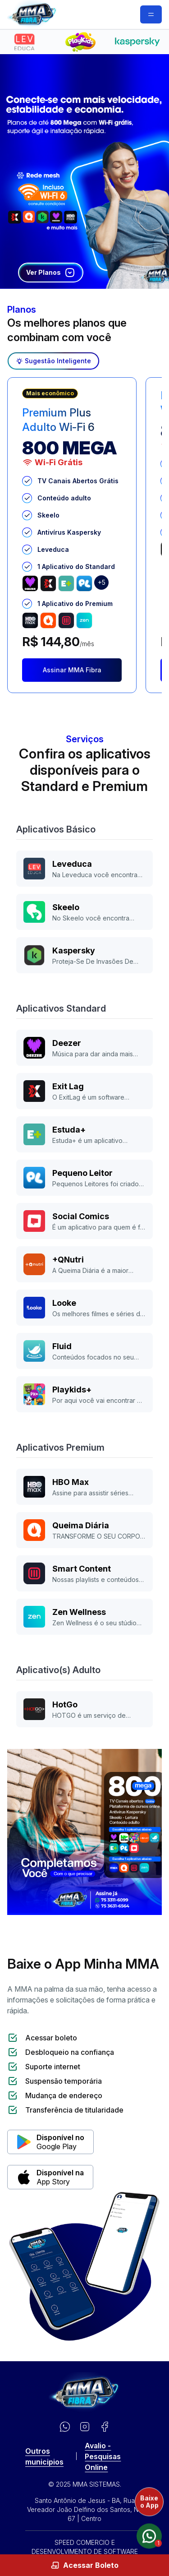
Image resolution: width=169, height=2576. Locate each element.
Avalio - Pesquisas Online (103, 2456)
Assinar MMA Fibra (72, 670)
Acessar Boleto (84, 2565)
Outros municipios (44, 2456)
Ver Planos (50, 272)
